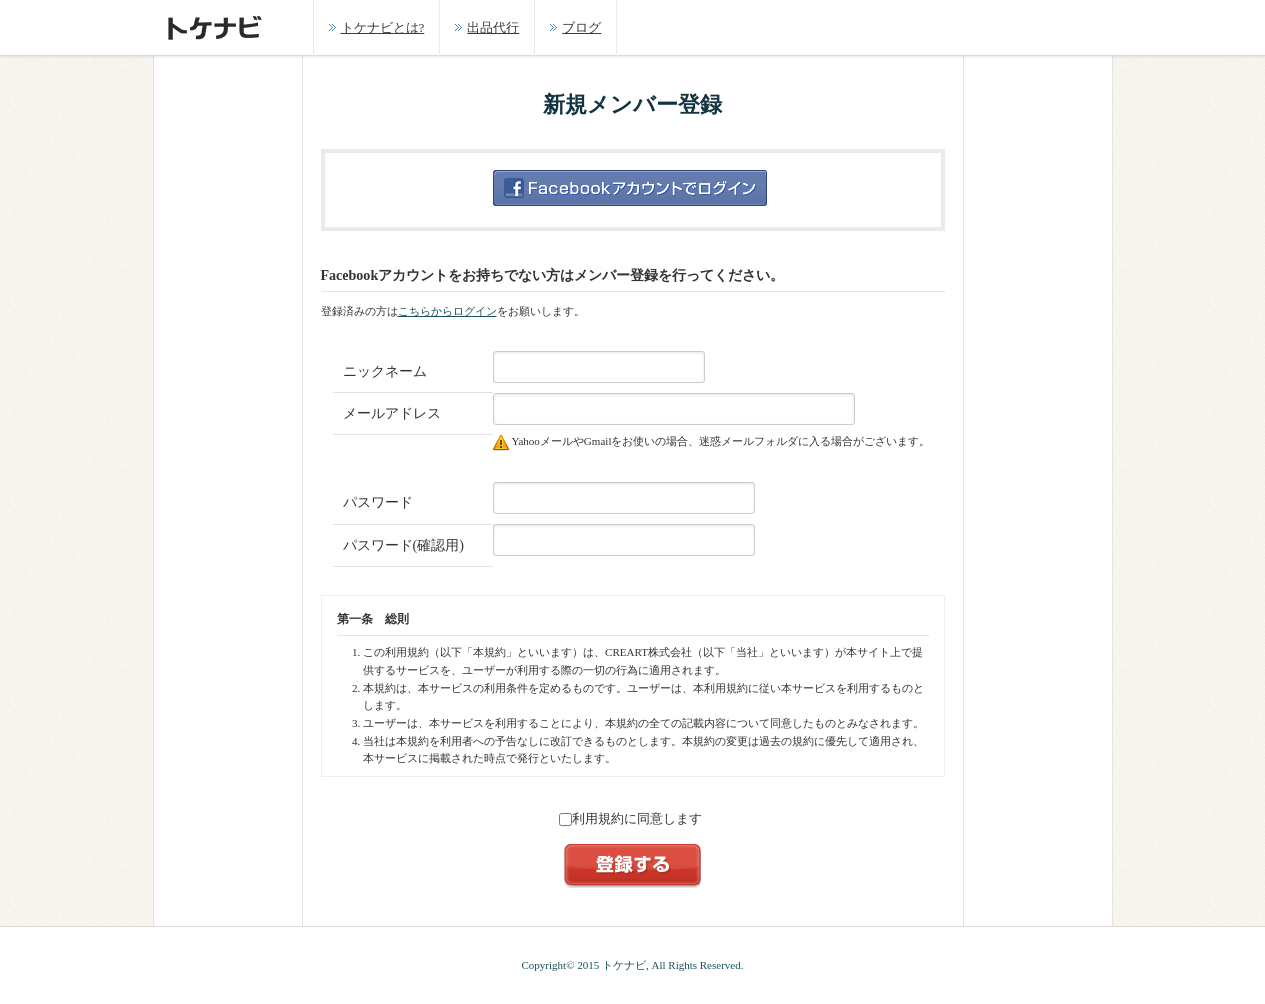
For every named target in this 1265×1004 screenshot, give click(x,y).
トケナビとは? (383, 27)
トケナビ (624, 965)
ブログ (581, 27)
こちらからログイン (447, 311)
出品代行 (493, 27)
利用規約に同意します (630, 818)
